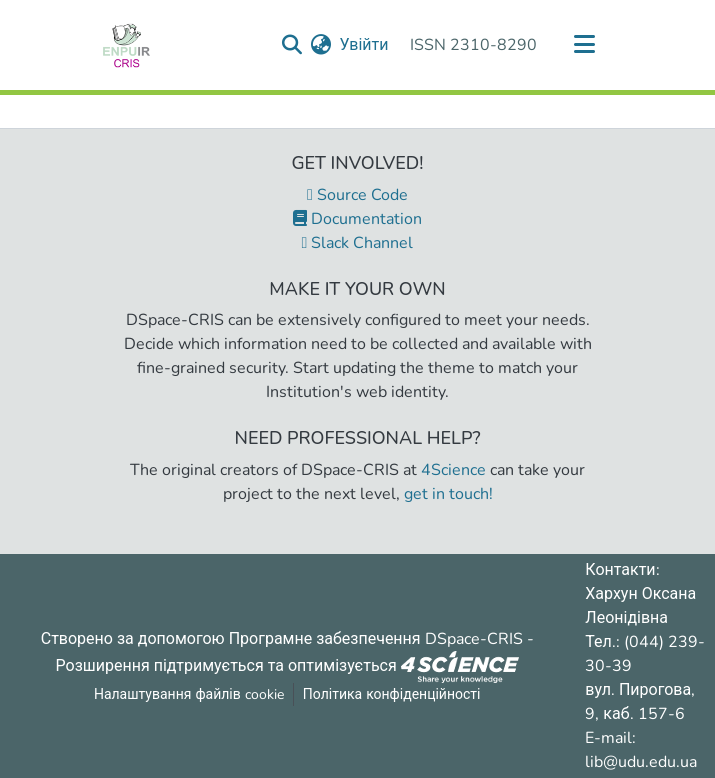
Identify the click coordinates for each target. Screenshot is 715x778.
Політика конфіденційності (392, 694)
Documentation (357, 219)
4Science (453, 470)
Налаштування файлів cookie (189, 694)
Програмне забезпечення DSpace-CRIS (376, 639)
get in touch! (448, 494)
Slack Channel (358, 243)
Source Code (357, 195)
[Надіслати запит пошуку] (291, 45)
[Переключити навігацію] (585, 45)
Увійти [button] (364, 45)
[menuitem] (320, 45)
